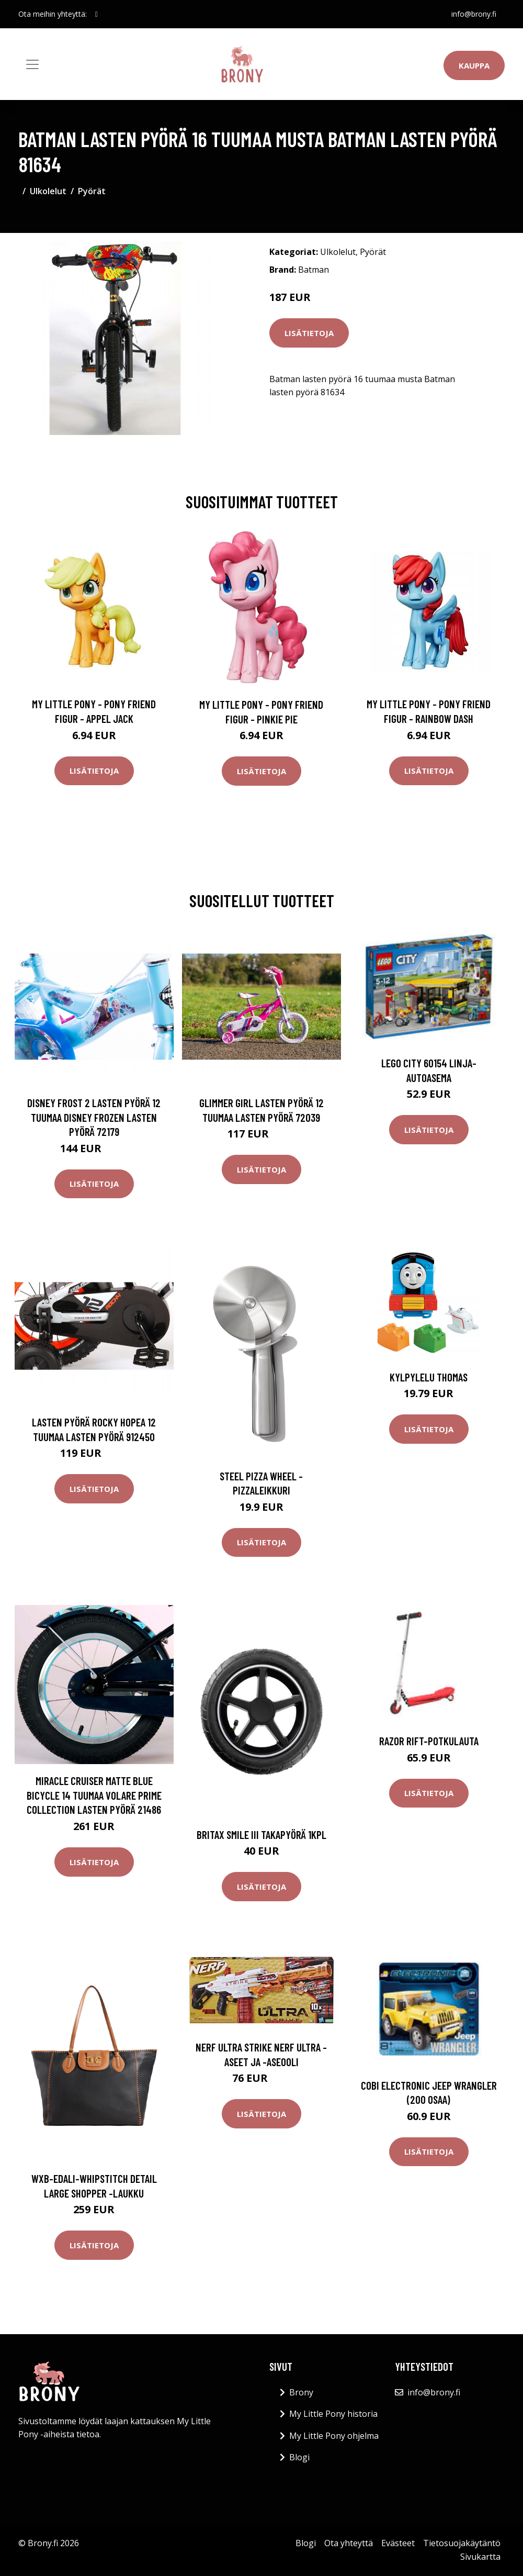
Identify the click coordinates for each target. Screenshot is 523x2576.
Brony (301, 2392)
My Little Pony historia (333, 2413)
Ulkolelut (48, 191)
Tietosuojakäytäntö (462, 2543)
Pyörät (92, 191)
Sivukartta (480, 2556)
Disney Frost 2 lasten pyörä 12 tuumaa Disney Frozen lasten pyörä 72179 (94, 1117)
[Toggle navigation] (32, 64)
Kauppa (474, 65)
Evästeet (398, 2543)
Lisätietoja (309, 333)
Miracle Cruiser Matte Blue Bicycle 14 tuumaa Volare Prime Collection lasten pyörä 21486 (94, 1795)
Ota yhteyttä (348, 2543)
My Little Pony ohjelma (334, 2435)
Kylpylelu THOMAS (429, 1377)
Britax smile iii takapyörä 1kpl (261, 1834)
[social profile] (96, 14)
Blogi (299, 2457)
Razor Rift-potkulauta (429, 1740)
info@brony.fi (473, 14)
